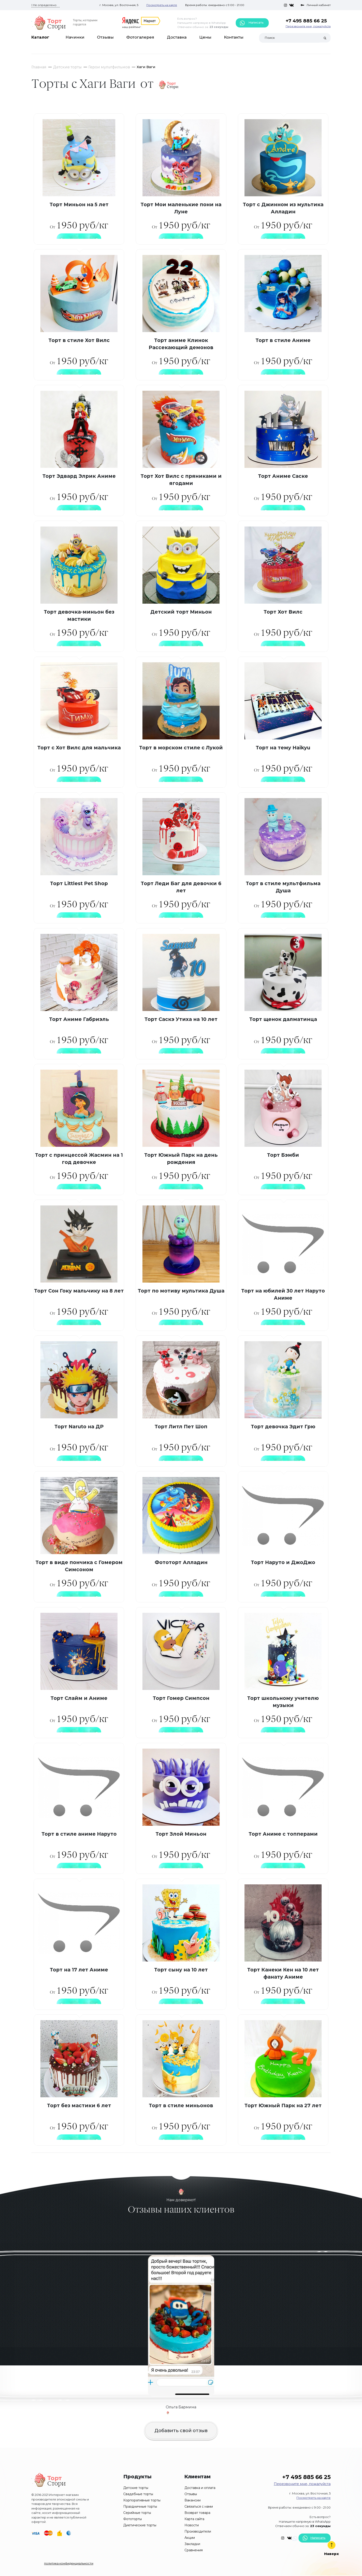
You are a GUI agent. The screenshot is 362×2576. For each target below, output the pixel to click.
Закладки (192, 2544)
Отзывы (105, 37)
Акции (189, 2538)
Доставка (177, 37)
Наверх (331, 2548)
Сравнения (193, 2550)
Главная (38, 67)
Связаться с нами (198, 2506)
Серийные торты (137, 2513)
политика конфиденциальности (68, 2563)
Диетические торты (139, 2525)
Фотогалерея (140, 37)
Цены (205, 37)
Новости (191, 2525)
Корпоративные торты (141, 2500)
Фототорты (132, 2519)
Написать (252, 23)
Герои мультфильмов (109, 67)
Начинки (75, 37)
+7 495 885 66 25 (306, 21)
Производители (197, 2531)
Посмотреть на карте (161, 5)
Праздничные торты (140, 2506)
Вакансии (192, 2500)
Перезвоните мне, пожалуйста (308, 26)
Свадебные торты (138, 2494)
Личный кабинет (316, 5)
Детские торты (67, 67)
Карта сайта (194, 2519)
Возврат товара (197, 2513)
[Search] (289, 38)
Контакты (233, 37)
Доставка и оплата (199, 2488)
